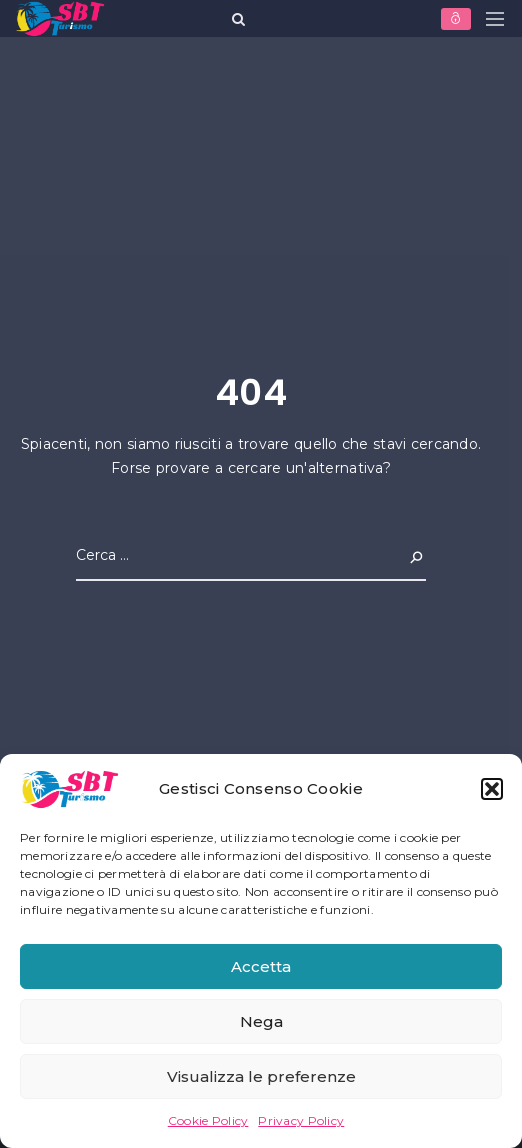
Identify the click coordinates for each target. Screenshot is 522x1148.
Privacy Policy (301, 1120)
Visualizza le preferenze (261, 1076)
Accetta (261, 966)
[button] (492, 789)
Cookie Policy (208, 1120)
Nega (261, 1021)
